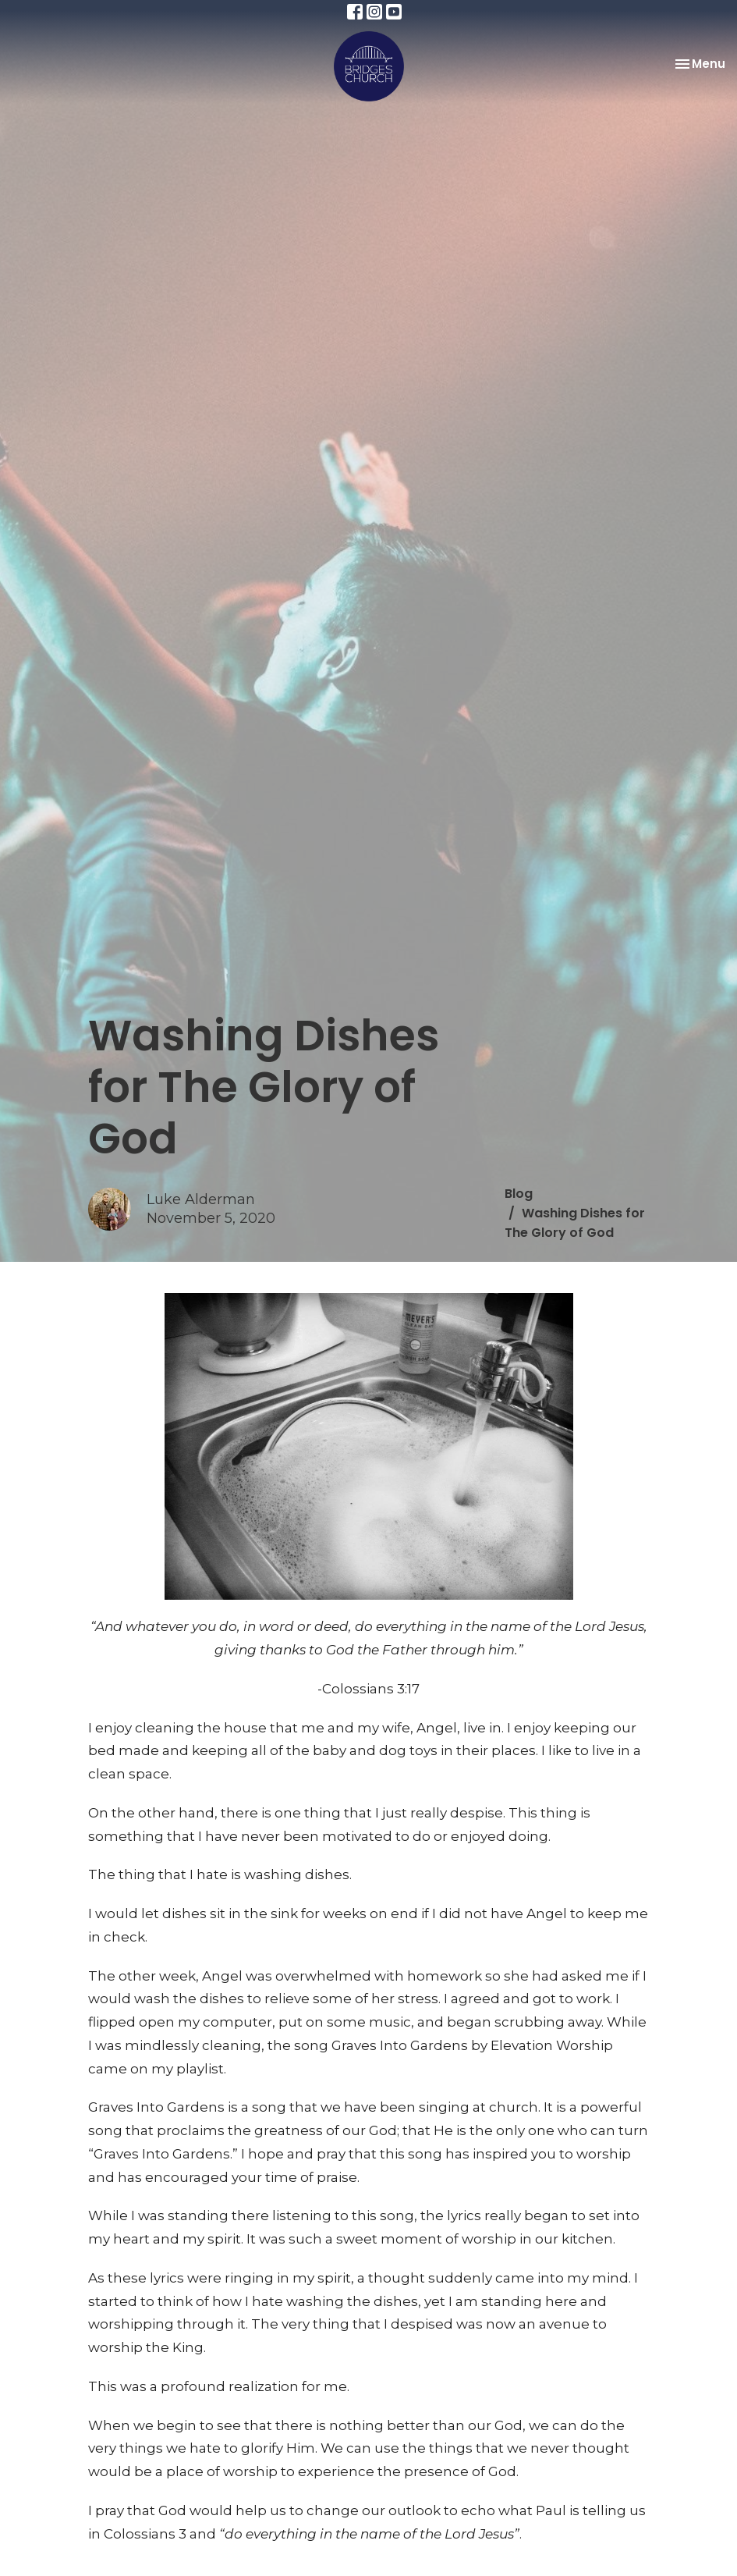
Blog (519, 1194)
